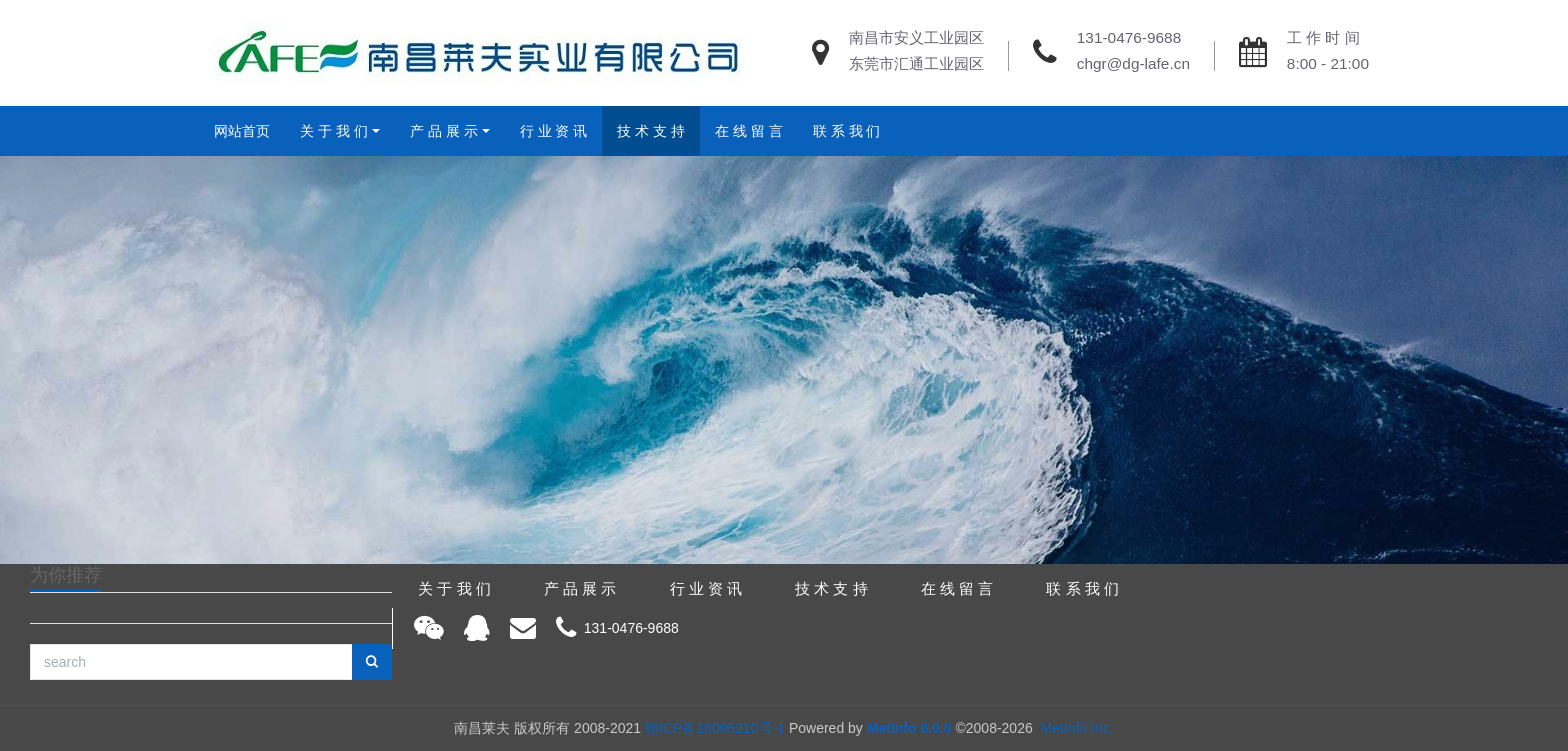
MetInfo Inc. (1077, 728)
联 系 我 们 (847, 131)
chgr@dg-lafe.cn (1133, 63)
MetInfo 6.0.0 (909, 728)
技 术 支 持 (651, 131)
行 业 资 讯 (554, 131)
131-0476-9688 (1129, 37)
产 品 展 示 (444, 131)
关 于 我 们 (334, 131)
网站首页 (242, 131)
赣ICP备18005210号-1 (715, 728)
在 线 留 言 (749, 131)
